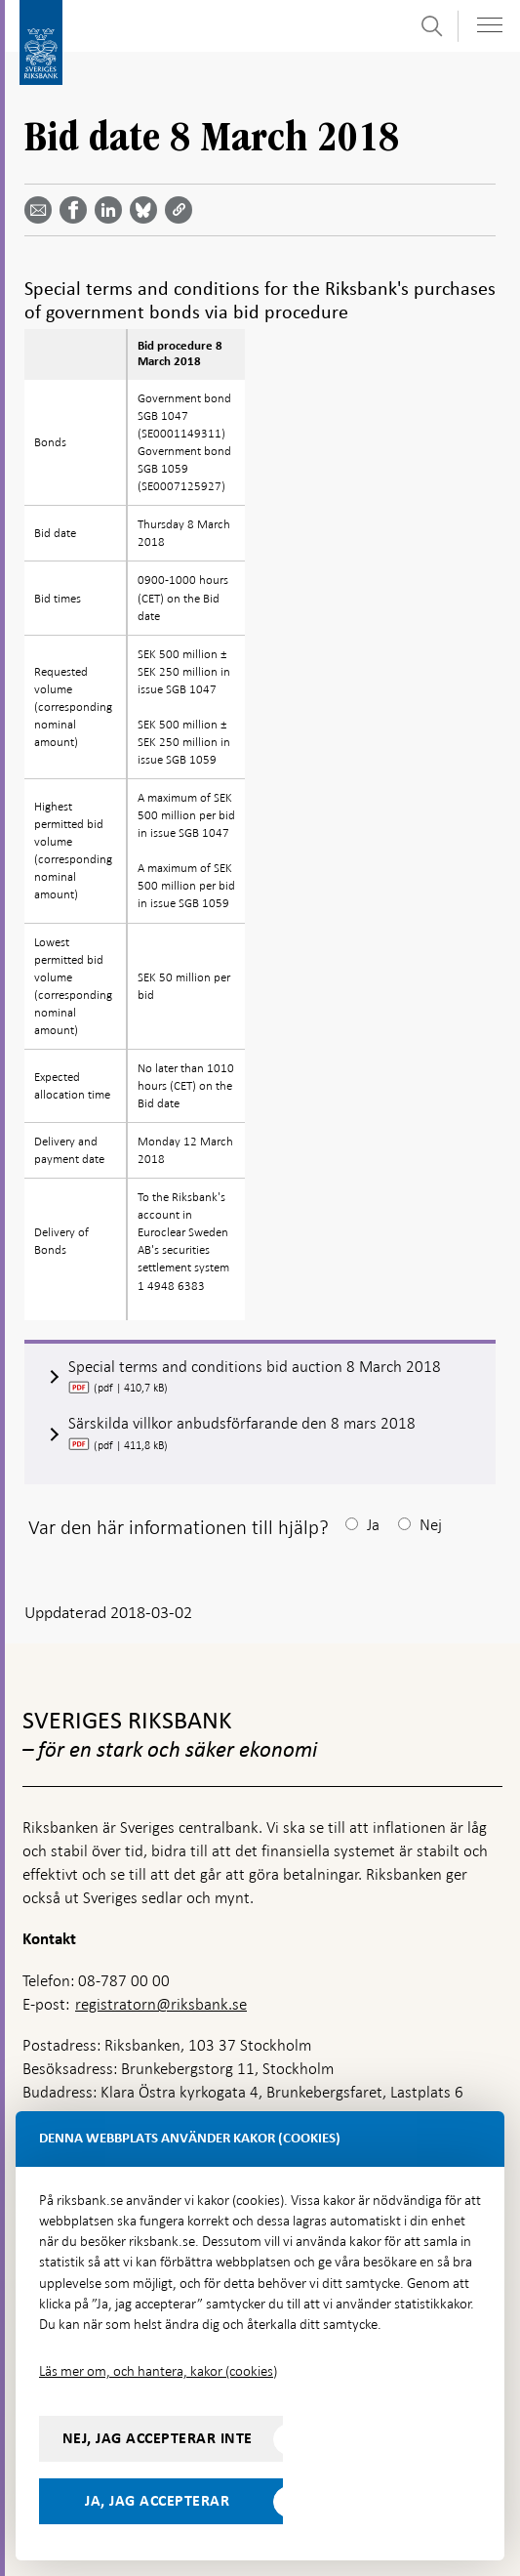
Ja (373, 1525)
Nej (431, 1525)
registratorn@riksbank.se (161, 2004)
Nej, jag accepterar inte (157, 2438)
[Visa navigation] (490, 25)
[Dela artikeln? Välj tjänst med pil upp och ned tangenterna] (112, 210)
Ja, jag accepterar (157, 2501)
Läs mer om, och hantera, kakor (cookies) (158, 2371)
